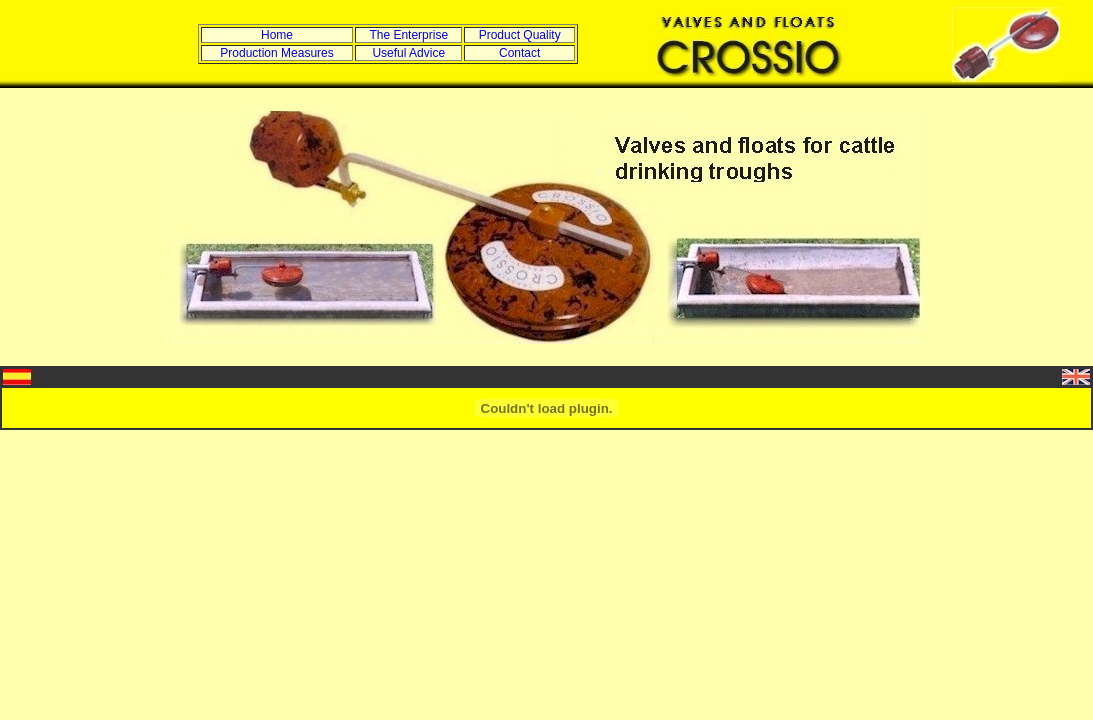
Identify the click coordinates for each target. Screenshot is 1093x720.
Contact (519, 53)
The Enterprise (408, 35)
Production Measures (276, 53)
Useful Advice (408, 53)
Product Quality (520, 35)
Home (277, 35)
